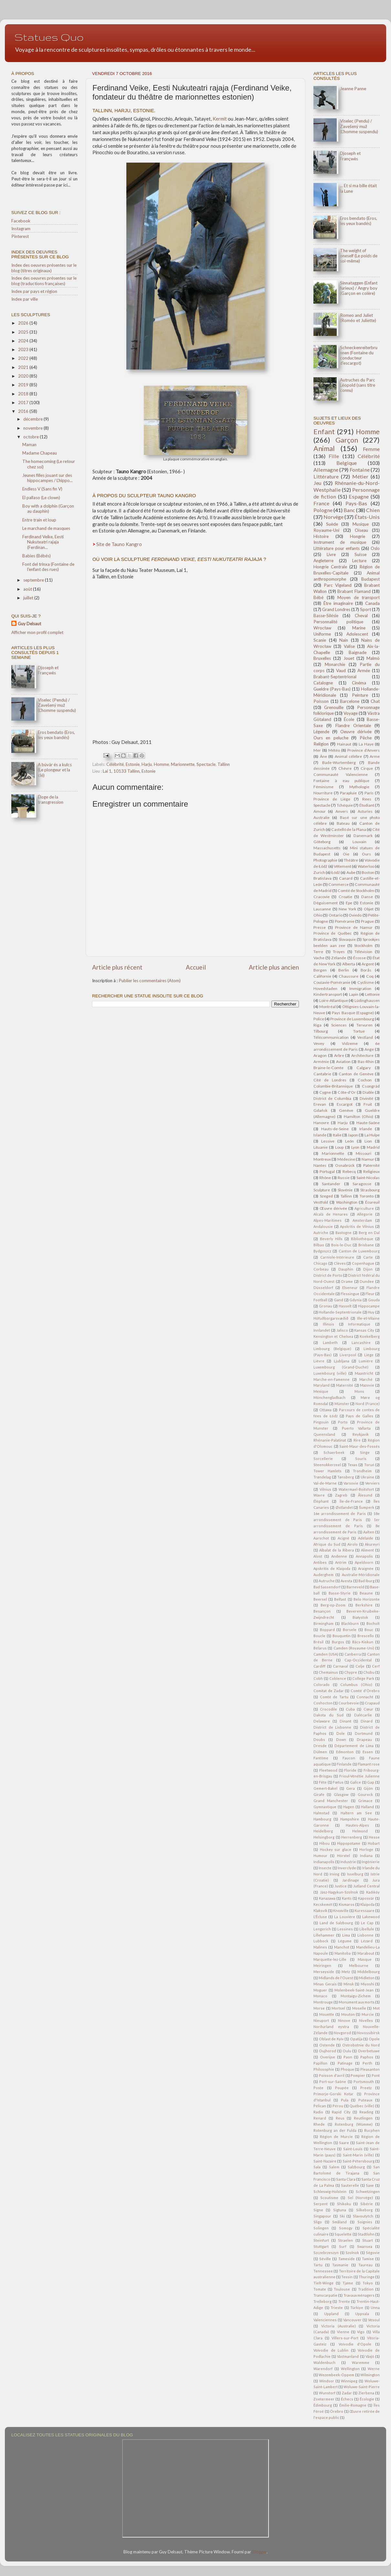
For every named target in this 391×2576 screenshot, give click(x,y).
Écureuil (372, 1202)
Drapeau (364, 1739)
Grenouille (333, 707)
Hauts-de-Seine (335, 1128)
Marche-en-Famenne (331, 1379)
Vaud (341, 670)
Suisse (360, 554)
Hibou (324, 1843)
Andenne (339, 1556)
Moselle (359, 2008)
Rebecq (349, 1171)
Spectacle (206, 764)
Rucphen (372, 2130)
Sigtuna (339, 2210)
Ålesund (365, 1495)
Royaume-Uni (326, 530)
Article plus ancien (274, 967)
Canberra (352, 1654)
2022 (23, 358)
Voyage (350, 713)
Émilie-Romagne (352, 2405)
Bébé (318, 597)
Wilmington (370, 2375)
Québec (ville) (361, 2106)
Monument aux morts (357, 2002)
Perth (367, 2063)
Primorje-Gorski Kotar (333, 2094)
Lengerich (322, 1929)
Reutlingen (363, 2118)
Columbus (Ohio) (356, 1684)
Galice (355, 1782)
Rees (366, 799)
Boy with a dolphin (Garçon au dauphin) (48, 508)
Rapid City (341, 2112)
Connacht (364, 1697)
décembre (33, 419)
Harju (147, 764)
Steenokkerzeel (327, 1465)
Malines (320, 1947)
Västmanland (348, 2356)
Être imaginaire (338, 603)
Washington (346, 1202)
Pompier (358, 2075)
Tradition (366, 2289)
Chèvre (345, 768)
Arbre (339, 1055)
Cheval (361, 615)
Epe (349, 902)
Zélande (338, 957)
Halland (367, 1807)
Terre (318, 951)
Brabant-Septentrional (334, 676)
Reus (340, 2118)
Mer (317, 750)
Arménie (321, 1061)
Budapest (370, 579)
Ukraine (367, 1477)
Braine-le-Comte (328, 1067)
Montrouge (323, 2002)
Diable (368, 1092)
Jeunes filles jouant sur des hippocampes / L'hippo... (47, 478)
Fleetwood (328, 1770)
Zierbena (366, 2393)
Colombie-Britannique (333, 1086)
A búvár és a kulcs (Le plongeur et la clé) (55, 770)
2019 (23, 384)
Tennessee (323, 2271)
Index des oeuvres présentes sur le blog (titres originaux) (44, 268)
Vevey (318, 1043)
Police (318, 1018)
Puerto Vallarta (356, 1428)
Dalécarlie (363, 1715)
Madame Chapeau (39, 453)
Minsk (348, 1984)
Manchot (341, 1947)
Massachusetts (327, 847)
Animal (324, 448)
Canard (346, 878)
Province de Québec (332, 933)
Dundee (367, 1281)
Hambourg (322, 1819)
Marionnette (183, 764)
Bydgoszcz (322, 1251)
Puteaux (365, 2100)
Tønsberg (345, 1477)
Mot (376, 2008)
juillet (28, 597)
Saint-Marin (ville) (358, 2155)
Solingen (321, 2228)
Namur (368, 1159)
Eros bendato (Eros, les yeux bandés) (56, 735)
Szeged (326, 1196)
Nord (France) (367, 1403)
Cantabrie (322, 1073)
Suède (332, 524)
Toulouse (342, 2289)
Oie (346, 854)
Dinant (345, 1721)
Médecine (346, 1159)
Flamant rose (369, 1764)
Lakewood (371, 1917)
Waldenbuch (324, 2362)
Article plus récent (117, 967)
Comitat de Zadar (328, 1691)
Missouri (363, 1153)
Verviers (372, 1483)
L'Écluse (320, 1917)
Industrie (348, 1862)
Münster (341, 1403)
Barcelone (349, 701)
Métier (360, 476)
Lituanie (320, 1147)
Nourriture (323, 792)
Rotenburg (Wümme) (354, 2124)
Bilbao (318, 1245)
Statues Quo (49, 37)
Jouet (348, 658)
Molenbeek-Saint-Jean (354, 1990)
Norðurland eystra (331, 2026)
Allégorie (365, 1214)
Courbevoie (348, 1703)
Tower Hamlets (327, 1471)
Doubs (319, 1739)
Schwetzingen (368, 2191)
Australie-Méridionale (361, 1574)
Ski (342, 2216)
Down (341, 1739)
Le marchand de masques (46, 528)
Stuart (367, 2240)
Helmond (360, 1831)
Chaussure (348, 976)
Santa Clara (345, 2179)
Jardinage (350, 1880)
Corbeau (321, 1269)
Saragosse (362, 1183)
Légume (345, 1941)
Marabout (365, 1953)
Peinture (360, 695)
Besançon (322, 1611)
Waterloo (366, 866)
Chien (373, 510)
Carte (368, 1257)
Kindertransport (327, 994)
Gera (350, 1788)
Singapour (322, 2216)
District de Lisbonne (332, 1727)
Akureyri (372, 1544)
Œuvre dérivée (333, 1208)
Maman (29, 444)
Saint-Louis (353, 2149)
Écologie (367, 2399)
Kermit (220, 119)
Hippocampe (369, 1306)
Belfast (340, 1599)
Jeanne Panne (353, 88)
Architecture (362, 1055)
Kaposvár (366, 1898)
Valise (349, 646)
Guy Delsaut (29, 623)
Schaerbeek (333, 1452)
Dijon (368, 1269)
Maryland (321, 1385)
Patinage (345, 2063)
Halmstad (321, 1813)
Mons (359, 1391)
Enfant (324, 431)
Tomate (319, 2289)
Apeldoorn (364, 1562)
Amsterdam (362, 1220)
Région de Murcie (336, 2136)
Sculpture (321, 1189)
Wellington (350, 2369)
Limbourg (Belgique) (332, 1349)
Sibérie (366, 2204)
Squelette (343, 2234)
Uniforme (322, 634)
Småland (339, 2222)
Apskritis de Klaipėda (331, 1568)
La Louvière (344, 1917)
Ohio (317, 915)
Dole (340, 1733)
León (349, 1141)
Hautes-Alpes (357, 1825)
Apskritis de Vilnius (357, 1226)
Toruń (369, 1465)
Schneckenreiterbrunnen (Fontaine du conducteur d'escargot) (358, 355)
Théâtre (351, 860)
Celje (360, 1666)
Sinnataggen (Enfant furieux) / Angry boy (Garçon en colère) (358, 288)
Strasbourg (370, 1189)
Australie (321, 817)
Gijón (368, 1788)
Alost (317, 1556)
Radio (318, 2112)
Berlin (343, 970)
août (28, 589)
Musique (361, 524)
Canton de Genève (356, 1073)
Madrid (373, 1147)
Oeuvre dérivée (356, 731)
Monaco (320, 1996)
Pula (344, 2100)
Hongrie (357, 536)
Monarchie (335, 664)
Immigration (360, 988)
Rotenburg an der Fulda (334, 2130)
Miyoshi (367, 1984)
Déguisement (325, 902)
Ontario (336, 915)
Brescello (365, 1636)
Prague (367, 921)
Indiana (366, 1855)
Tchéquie (345, 805)
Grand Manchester (330, 1800)
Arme (375, 756)
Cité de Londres (329, 1080)
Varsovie (350, 1483)
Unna (375, 2307)
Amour (319, 811)
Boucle (319, 1636)
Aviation (343, 1061)
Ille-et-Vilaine (368, 1318)
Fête (323, 1782)
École (349, 719)
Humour (320, 1855)
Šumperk (366, 1507)
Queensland (324, 1434)
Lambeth (330, 1342)
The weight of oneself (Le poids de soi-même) (358, 255)
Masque (365, 1959)
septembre (34, 580)
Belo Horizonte (367, 1599)
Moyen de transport (358, 597)
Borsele (349, 1629)
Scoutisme (329, 2197)
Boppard (327, 1629)
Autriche (320, 1232)
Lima (346, 1935)
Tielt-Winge (323, 2283)
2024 (23, 340)
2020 (23, 376)
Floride (350, 1770)
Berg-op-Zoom (333, 1605)
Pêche (366, 737)
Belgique (346, 463)
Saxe (370, 2185)
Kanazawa (327, 1898)
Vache (318, 957)
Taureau (365, 2265)
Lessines (345, 1929)
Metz (346, 1972)
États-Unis (367, 517)
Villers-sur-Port (345, 2338)
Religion (321, 743)
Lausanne (322, 909)
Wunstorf (327, 2393)
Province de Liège (331, 799)
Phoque (347, 2069)
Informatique (359, 1324)
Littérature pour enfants (336, 548)
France (321, 503)
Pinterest (20, 236)
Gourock (365, 1794)
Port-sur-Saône (332, 2081)
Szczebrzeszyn (326, 2252)
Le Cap (367, 1923)
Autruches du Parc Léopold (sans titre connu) (357, 385)
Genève (346, 1110)
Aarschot (321, 1538)
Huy (371, 1312)
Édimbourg (322, 2405)
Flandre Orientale (353, 725)
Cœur (368, 1709)
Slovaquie (347, 939)
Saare (344, 2143)
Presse (319, 927)
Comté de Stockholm (356, 890)
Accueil (196, 967)
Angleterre (323, 560)
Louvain (359, 841)
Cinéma (359, 682)
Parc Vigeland (338, 585)
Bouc (369, 1629)
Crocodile (328, 1709)
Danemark (363, 835)
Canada (372, 603)
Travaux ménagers (359, 2295)
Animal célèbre (348, 756)
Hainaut (344, 744)
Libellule (366, 1929)
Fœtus (338, 1782)
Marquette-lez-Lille (329, 1959)
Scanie (319, 640)
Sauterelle (350, 2185)
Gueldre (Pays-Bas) (332, 689)
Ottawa (325, 1410)
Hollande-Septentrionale (340, 1312)
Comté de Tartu (334, 1697)
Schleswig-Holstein (329, 2191)
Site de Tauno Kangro (119, 544)
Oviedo (355, 915)
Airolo (352, 1544)
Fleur (370, 1294)
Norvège (333, 517)
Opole (374, 2039)
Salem (334, 2167)
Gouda (374, 1300)
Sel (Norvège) (360, 2197)
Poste (318, 2088)
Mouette (326, 2014)
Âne (323, 756)
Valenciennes (325, 2320)
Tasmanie (340, 2265)
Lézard (367, 1941)
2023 (23, 349)
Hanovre (321, 1122)
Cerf (376, 1666)
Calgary (363, 1067)
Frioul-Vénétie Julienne (359, 1776)
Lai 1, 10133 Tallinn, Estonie (129, 771)
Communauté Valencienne (340, 774)
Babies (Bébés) (36, 555)
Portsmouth (364, 2081)
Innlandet (321, 1330)
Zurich (319, 872)
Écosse (359, 957)
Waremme (360, 2362)
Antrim (340, 1562)
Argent (368, 963)
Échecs (347, 2399)
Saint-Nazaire (324, 2161)
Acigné (343, 1538)
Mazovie (367, 1385)
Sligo (317, 2222)
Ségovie (373, 2252)
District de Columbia (332, 1098)
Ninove (344, 2020)
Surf (342, 2246)
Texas (352, 1465)
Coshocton (323, 1703)
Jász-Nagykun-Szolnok (339, 1892)
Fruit (368, 1104)
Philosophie (323, 2069)
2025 (23, 332)
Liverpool (348, 1355)
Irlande (365, 1128)
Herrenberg (351, 1837)
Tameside (346, 2259)
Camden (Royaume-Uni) (353, 1648)
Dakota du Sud (328, 1715)
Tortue (359, 1031)
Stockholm (363, 945)
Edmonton (345, 1752)
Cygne (325, 1092)
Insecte (325, 1868)
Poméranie (344, 921)
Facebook (20, 220)
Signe (318, 2210)
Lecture (359, 560)
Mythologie (359, 786)
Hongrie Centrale (330, 566)
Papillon (320, 2063)
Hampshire (349, 1819)
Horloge (366, 1849)
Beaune (366, 1593)
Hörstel (343, 1855)
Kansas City (364, 1330)
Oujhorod (327, 2051)
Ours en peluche (330, 737)
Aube (350, 872)
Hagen (348, 1807)
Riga (317, 1025)
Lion (368, 1141)
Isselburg (355, 1874)
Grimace (365, 1800)
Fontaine (360, 470)
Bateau (343, 823)
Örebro (336, 2411)
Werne (374, 2369)
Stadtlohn (366, 2234)
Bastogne (343, 1232)
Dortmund (364, 1733)
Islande (319, 1134)
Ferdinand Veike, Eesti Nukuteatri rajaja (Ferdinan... (43, 542)
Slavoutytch (363, 2216)
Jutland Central (366, 1886)
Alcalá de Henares (330, 1214)
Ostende (327, 2045)
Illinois (328, 1324)
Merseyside (323, 1972)
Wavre (319, 1495)
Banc (349, 510)
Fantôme (320, 1758)
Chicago (320, 1263)
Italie (337, 1134)
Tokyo (368, 2283)
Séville (325, 2259)
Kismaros (346, 1904)
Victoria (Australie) (338, 2326)
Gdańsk (320, 1110)
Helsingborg (323, 1837)
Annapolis (364, 1556)
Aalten (368, 1532)
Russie (344, 1177)
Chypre (350, 1672)
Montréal (327, 1006)
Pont (376, 2075)
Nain (343, 640)
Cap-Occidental (358, 1660)
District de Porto (327, 1275)
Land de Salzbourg (336, 1923)
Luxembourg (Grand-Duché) (340, 1367)
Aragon (320, 1055)
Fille (334, 456)
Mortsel (338, 2008)
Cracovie (321, 896)
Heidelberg (323, 1831)
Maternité (344, 1385)
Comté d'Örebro (365, 1691)
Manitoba (342, 1953)
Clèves (340, 1263)
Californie (322, 976)
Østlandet (344, 1507)
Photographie (325, 860)
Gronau (325, 1306)
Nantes (319, 1165)
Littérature (326, 476)
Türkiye (356, 2307)
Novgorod (342, 2033)
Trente (344, 2301)
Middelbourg (368, 1972)
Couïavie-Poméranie (331, 982)
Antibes (320, 1562)
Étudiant (366, 805)
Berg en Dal (369, 1232)
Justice (340, 1886)
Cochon (365, 1080)
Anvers (341, 811)
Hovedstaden (325, 988)
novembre (33, 428)
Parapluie (348, 792)
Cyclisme (365, 982)
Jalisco (342, 1330)
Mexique (320, 1391)
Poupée (342, 2088)
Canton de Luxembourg (359, 1251)
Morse (319, 2008)
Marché (366, 1379)
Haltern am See (356, 1813)
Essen (368, 1752)
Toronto (367, 1196)
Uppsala (362, 2314)
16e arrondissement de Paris (339, 1513)
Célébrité (115, 764)
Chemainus (328, 1672)
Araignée (366, 1568)
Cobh (318, 1678)
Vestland (365, 1037)
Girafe (318, 1794)
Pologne (323, 510)
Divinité (366, 1098)
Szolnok (352, 2252)
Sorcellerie (323, 1458)
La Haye (366, 744)
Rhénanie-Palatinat (329, 1440)
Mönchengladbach (329, 1397)
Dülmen (320, 1752)
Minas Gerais (325, 1984)
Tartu (317, 2265)
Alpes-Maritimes (327, 1220)
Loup (339, 1147)
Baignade (357, 652)
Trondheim (362, 1471)
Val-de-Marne (325, 1483)
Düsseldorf (323, 1287)
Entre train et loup (39, 519)
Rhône (325, 1177)
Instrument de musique (339, 542)
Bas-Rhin (366, 1061)
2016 (23, 411)
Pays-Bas (356, 503)
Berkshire (364, 1605)
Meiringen (322, 1965)
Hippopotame (348, 1843)
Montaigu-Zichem (356, 1996)
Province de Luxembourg (352, 1018)
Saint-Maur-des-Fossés (359, 1446)
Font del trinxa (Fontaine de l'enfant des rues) (48, 567)
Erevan (319, 1104)
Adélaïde (365, 1538)
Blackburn (350, 1623)
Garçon (346, 440)
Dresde (320, 1746)
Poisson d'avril (331, 2075)
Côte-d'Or (347, 1092)
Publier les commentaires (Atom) (150, 980)
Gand (338, 1300)
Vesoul (374, 2320)
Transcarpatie (325, 2295)
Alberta (348, 963)
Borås (366, 970)
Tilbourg (320, 1031)
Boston (368, 872)
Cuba (350, 1709)
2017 (23, 402)
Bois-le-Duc (341, 1245)
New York (347, 909)
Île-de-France (351, 1501)
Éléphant (321, 1501)
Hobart (374, 1843)
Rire (357, 1440)
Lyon (355, 1147)
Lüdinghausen (367, 1000)
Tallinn (223, 764)
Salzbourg (356, 2167)
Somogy (346, 2228)
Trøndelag (322, 1477)
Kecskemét (323, 1904)
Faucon (349, 1758)
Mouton (348, 2014)
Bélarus (320, 1648)
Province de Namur (353, 927)
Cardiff (319, 1666)
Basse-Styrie (340, 1593)
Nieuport (321, 2020)
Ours (366, 854)
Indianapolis (323, 1862)
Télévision (363, 951)
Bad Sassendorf (327, 1587)
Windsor (326, 2381)
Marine (358, 627)
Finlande (344, 1764)
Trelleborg (322, 2301)
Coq (370, 976)
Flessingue (350, 1294)
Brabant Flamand (354, 591)
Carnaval (340, 1666)
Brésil (318, 1642)
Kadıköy (373, 1892)
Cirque (367, 768)
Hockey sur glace (335, 1849)
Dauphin (345, 1269)
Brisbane (366, 1245)
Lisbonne (365, 1935)
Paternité (371, 1165)
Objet (369, 909)
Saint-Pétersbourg (359, 2161)
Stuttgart (321, 2246)
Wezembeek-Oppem (336, 2375)
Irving (334, 1874)
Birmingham (323, 1623)
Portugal (327, 1171)
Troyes (339, 951)
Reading (366, 2112)
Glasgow (341, 1794)
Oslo (375, 548)
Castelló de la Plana (348, 829)
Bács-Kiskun (362, 1642)
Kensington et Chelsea (333, 1336)
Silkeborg (364, 2210)
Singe (365, 1452)
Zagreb (341, 1495)
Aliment (367, 1550)
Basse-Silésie (325, 615)
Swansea (364, 2246)
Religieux (371, 1171)
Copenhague (363, 1263)
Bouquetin (342, 1636)
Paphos (366, 2057)
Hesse (374, 1837)
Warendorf (323, 2369)
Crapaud (372, 1703)
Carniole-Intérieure (337, 1257)
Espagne (359, 496)
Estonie (133, 764)
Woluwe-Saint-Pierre (361, 2387)
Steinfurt (321, 2240)
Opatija (356, 2039)
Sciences (339, 1025)
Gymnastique (324, 1807)
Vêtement (342, 866)
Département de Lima (353, 1746)
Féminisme (323, 786)
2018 (23, 393)
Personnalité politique (338, 621)
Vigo (361, 2332)
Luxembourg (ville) (329, 1373)
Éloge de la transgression (50, 799)
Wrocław (322, 627)
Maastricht (364, 1373)
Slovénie (345, 1189)
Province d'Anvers (363, 750)
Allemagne (325, 470)
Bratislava (322, 878)
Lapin (353, 994)
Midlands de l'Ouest (336, 1978)
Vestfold (320, 1202)
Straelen (345, 2240)
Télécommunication (331, 1037)
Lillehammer (323, 1935)
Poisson (321, 701)
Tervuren (364, 1025)
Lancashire (361, 1342)
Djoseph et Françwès (48, 670)
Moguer (320, 1990)
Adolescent (357, 634)
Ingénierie (371, 1862)
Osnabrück (344, 1165)
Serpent (320, 2204)
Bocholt (373, 1623)
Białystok (360, 1617)
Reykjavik (361, 1434)
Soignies (364, 2222)
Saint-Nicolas (368, 1177)
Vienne (343, 2332)
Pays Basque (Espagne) (353, 1012)
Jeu (317, 483)
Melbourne (358, 1965)
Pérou (338, 2106)
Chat (375, 701)
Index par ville (24, 299)
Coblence (337, 1678)
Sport (365, 609)
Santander (331, 1183)
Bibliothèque (362, 1239)
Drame (347, 1281)
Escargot (345, 1104)
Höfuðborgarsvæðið (330, 1318)
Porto (343, 1422)
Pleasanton (370, 2069)
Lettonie (372, 994)
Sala (317, 2167)
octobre (31, 436)
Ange (369, 1049)
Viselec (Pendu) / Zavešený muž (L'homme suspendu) (57, 705)
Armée (363, 670)
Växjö (369, 2356)
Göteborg (322, 841)
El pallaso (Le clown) (41, 497)
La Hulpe (372, 1134)
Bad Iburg (366, 1581)
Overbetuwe (369, 2051)
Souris (360, 1458)
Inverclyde (347, 1868)
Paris (369, 792)
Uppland (331, 2314)
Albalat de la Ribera (336, 1550)
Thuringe (367, 2277)
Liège (369, 1355)
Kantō (346, 1898)
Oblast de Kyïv (331, 2039)
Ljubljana (341, 1361)
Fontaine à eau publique (341, 780)
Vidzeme (350, 1043)
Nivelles (366, 2020)
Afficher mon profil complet (37, 632)
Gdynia (355, 1300)
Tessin (347, 2277)
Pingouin (321, 1422)
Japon (353, 1134)
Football (320, 1300)
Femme (371, 449)
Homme (161, 764)
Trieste (337, 2307)
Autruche (327, 1581)
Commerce (338, 884)
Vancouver (352, 2320)
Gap (370, 1782)
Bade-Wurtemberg (339, 762)
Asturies (365, 811)
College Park (363, 1678)
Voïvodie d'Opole (355, 2344)
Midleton (367, 1978)
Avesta (346, 1581)
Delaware (321, 1721)
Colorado (321, 1684)
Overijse (327, 2057)
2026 (23, 323)
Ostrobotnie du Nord (361, 2045)
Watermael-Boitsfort (356, 1489)
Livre (331, 554)
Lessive (327, 1141)
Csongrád (371, 1086)
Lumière (366, 1361)
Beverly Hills (331, 1239)
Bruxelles (322, 658)
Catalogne (323, 682)
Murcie (368, 2014)
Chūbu (368, 1672)
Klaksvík (320, 1910)
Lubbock (320, 1941)
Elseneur (350, 1287)
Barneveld (355, 1587)
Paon (347, 2057)
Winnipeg (349, 2381)
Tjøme (348, 2283)
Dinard (367, 1721)
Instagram (20, 228)
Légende (321, 731)
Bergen (320, 970)
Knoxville (341, 1910)
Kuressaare (364, 1910)
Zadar (347, 2393)
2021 (23, 367)
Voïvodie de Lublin (330, 2350)
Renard (319, 2118)
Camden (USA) (325, 1654)
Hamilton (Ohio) (358, 1116)
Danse (367, 896)
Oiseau (361, 530)
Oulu (347, 2051)
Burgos (338, 1642)
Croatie (345, 896)
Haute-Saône (368, 1122)
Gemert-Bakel (325, 1788)
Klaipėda (367, 1904)
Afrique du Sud (326, 1544)
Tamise (368, 2259)
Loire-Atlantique (333, 1000)
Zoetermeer (323, 2399)
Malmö (373, 658)
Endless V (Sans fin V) (42, 488)
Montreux (322, 1159)
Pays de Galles (359, 1416)
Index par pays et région (34, 291)
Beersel (320, 1599)
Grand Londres (336, 609)
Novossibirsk (368, 2033)
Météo (334, 750)
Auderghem (323, 1574)
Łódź (335, 872)
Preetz (366, 2088)
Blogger (259, 2551)
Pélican (319, 2106)
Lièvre (318, 1361)
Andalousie (323, 1226)
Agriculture (364, 1208)
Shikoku (344, 2204)
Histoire (321, 536)
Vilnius (325, 1489)
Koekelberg (370, 1336)
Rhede (319, 2124)
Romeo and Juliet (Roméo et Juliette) (358, 318)
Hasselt (345, 1306)
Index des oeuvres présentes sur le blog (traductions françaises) (44, 280)
